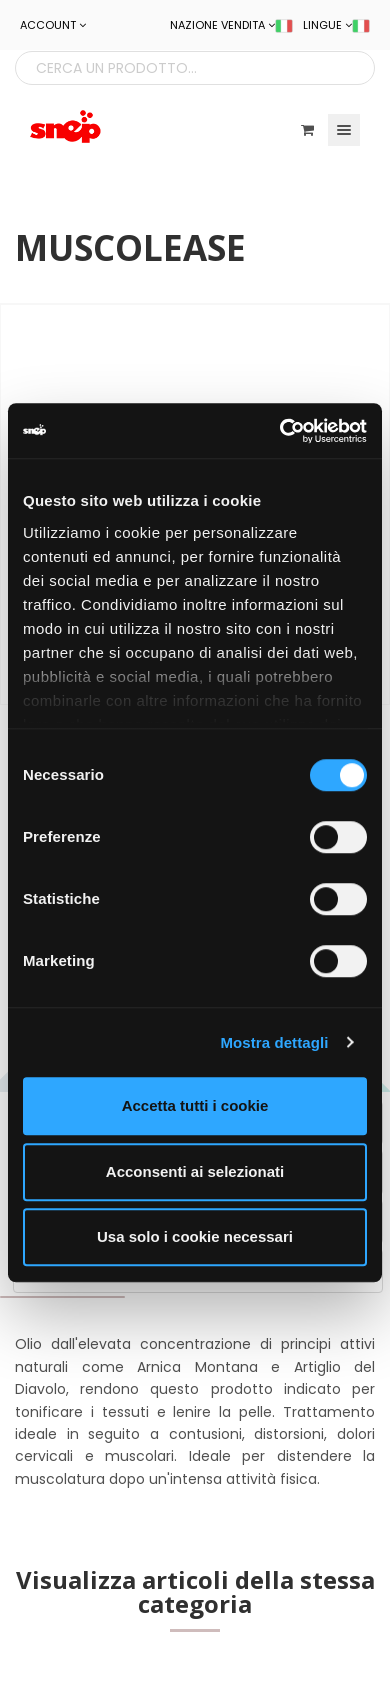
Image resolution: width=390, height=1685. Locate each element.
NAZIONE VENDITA (231, 25)
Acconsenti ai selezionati (195, 1171)
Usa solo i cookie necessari (195, 1236)
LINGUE (336, 25)
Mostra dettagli (274, 1042)
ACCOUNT (53, 25)
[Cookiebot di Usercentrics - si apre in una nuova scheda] (280, 431)
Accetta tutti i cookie (195, 1105)
